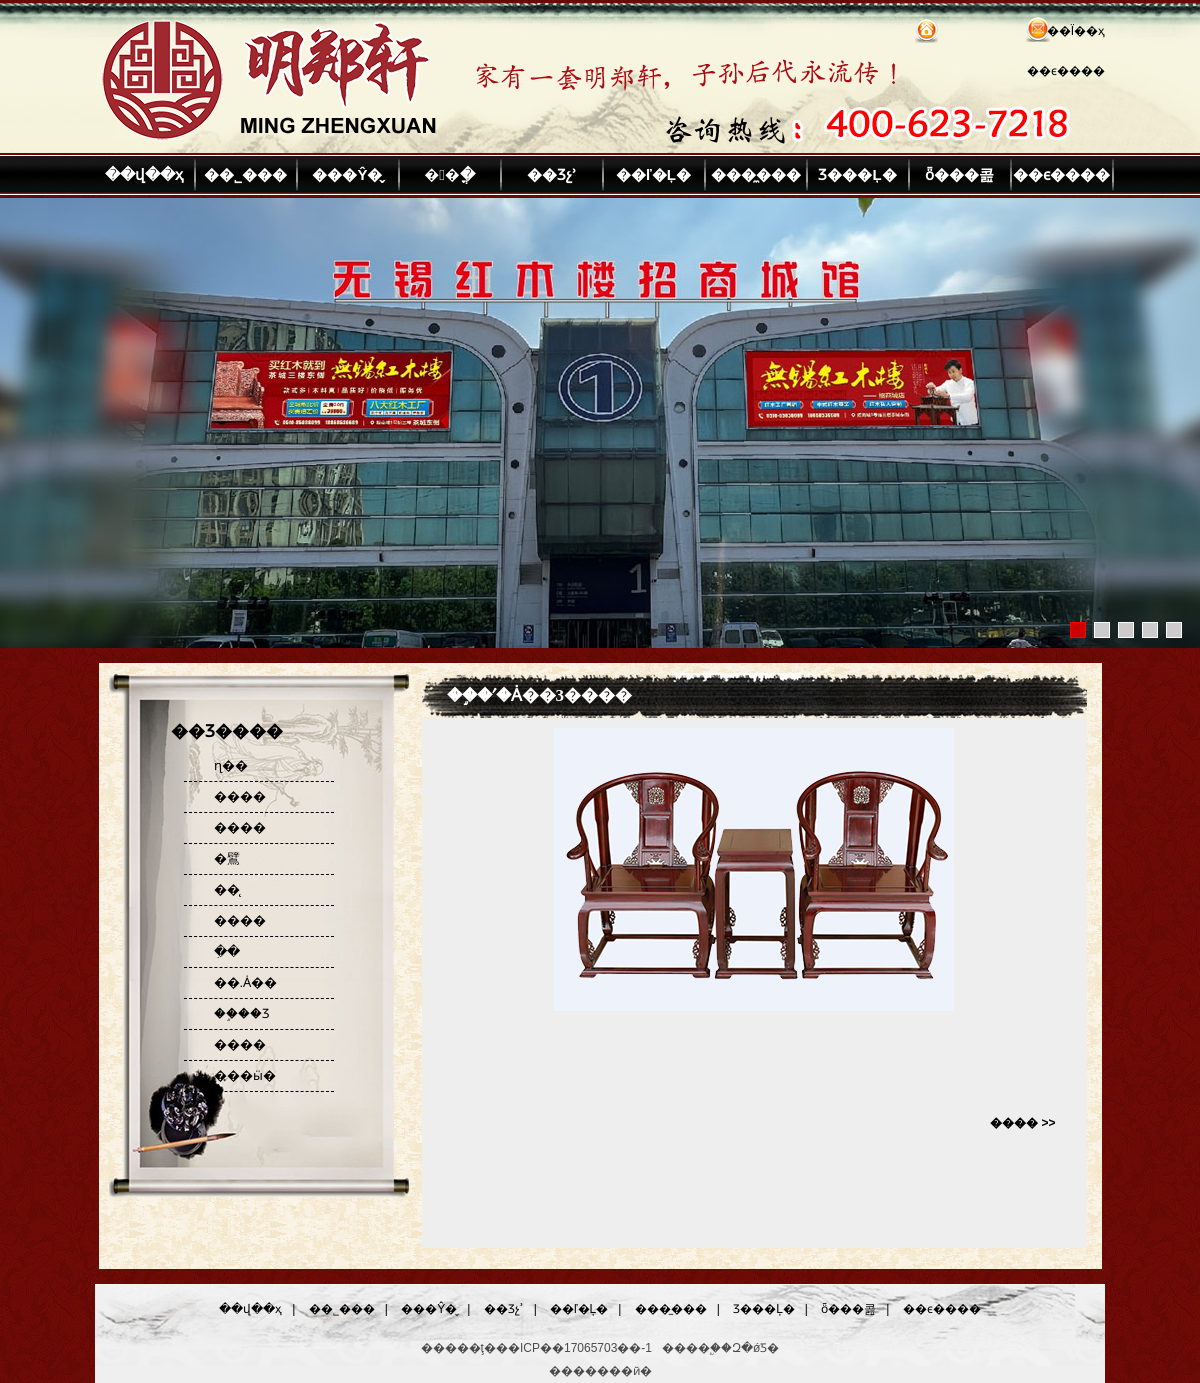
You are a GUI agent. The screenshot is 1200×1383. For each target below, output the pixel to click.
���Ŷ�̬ (347, 174)
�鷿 (227, 858)
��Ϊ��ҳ (1076, 31)
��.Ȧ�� (246, 982)
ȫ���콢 (959, 174)
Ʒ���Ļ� (857, 174)
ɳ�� (231, 765)
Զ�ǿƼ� (755, 1348)
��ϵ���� (1066, 71)
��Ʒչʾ (552, 174)
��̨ (227, 889)
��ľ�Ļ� (653, 174)
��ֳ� (449, 174)
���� (240, 796)
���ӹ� (245, 1075)
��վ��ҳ (144, 174)
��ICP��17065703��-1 (574, 1348)
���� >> (1022, 1123)
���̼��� (756, 174)
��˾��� (245, 174)
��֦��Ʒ (242, 1013)
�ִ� (227, 951)
